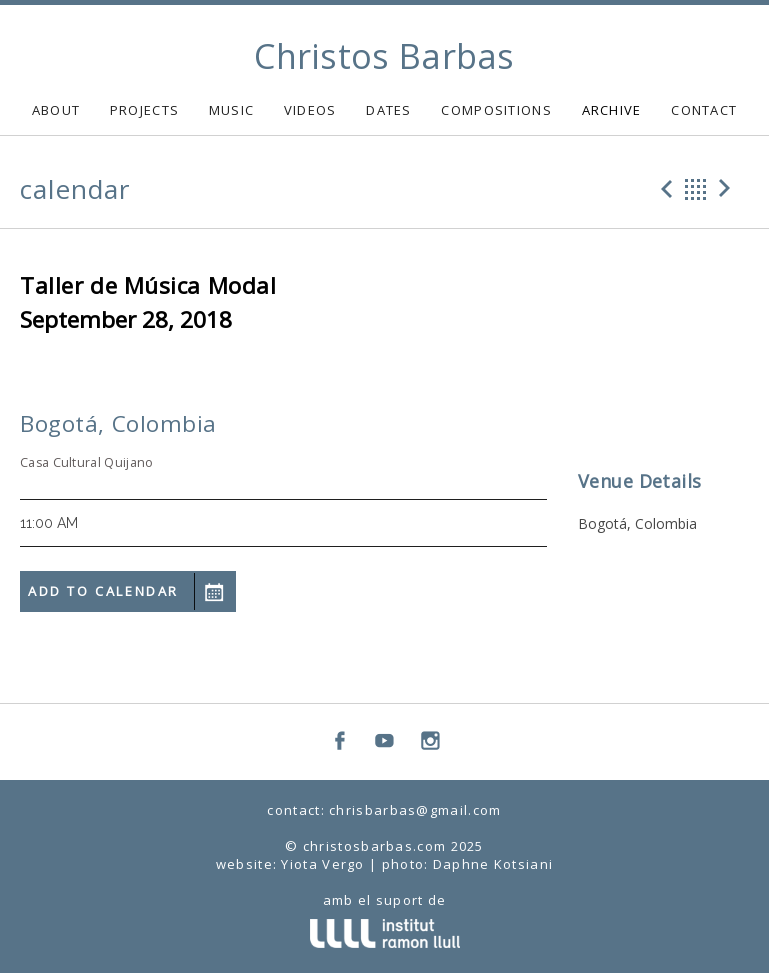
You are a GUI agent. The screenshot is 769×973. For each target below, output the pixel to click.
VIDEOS (310, 110)
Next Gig (728, 189)
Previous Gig (664, 189)
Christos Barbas (384, 56)
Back (696, 189)
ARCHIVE (612, 110)
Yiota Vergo (322, 864)
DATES (389, 110)
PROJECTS (144, 110)
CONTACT (704, 110)
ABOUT (56, 110)
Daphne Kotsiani (493, 864)
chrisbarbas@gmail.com (415, 810)
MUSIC (232, 110)
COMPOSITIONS (496, 110)
